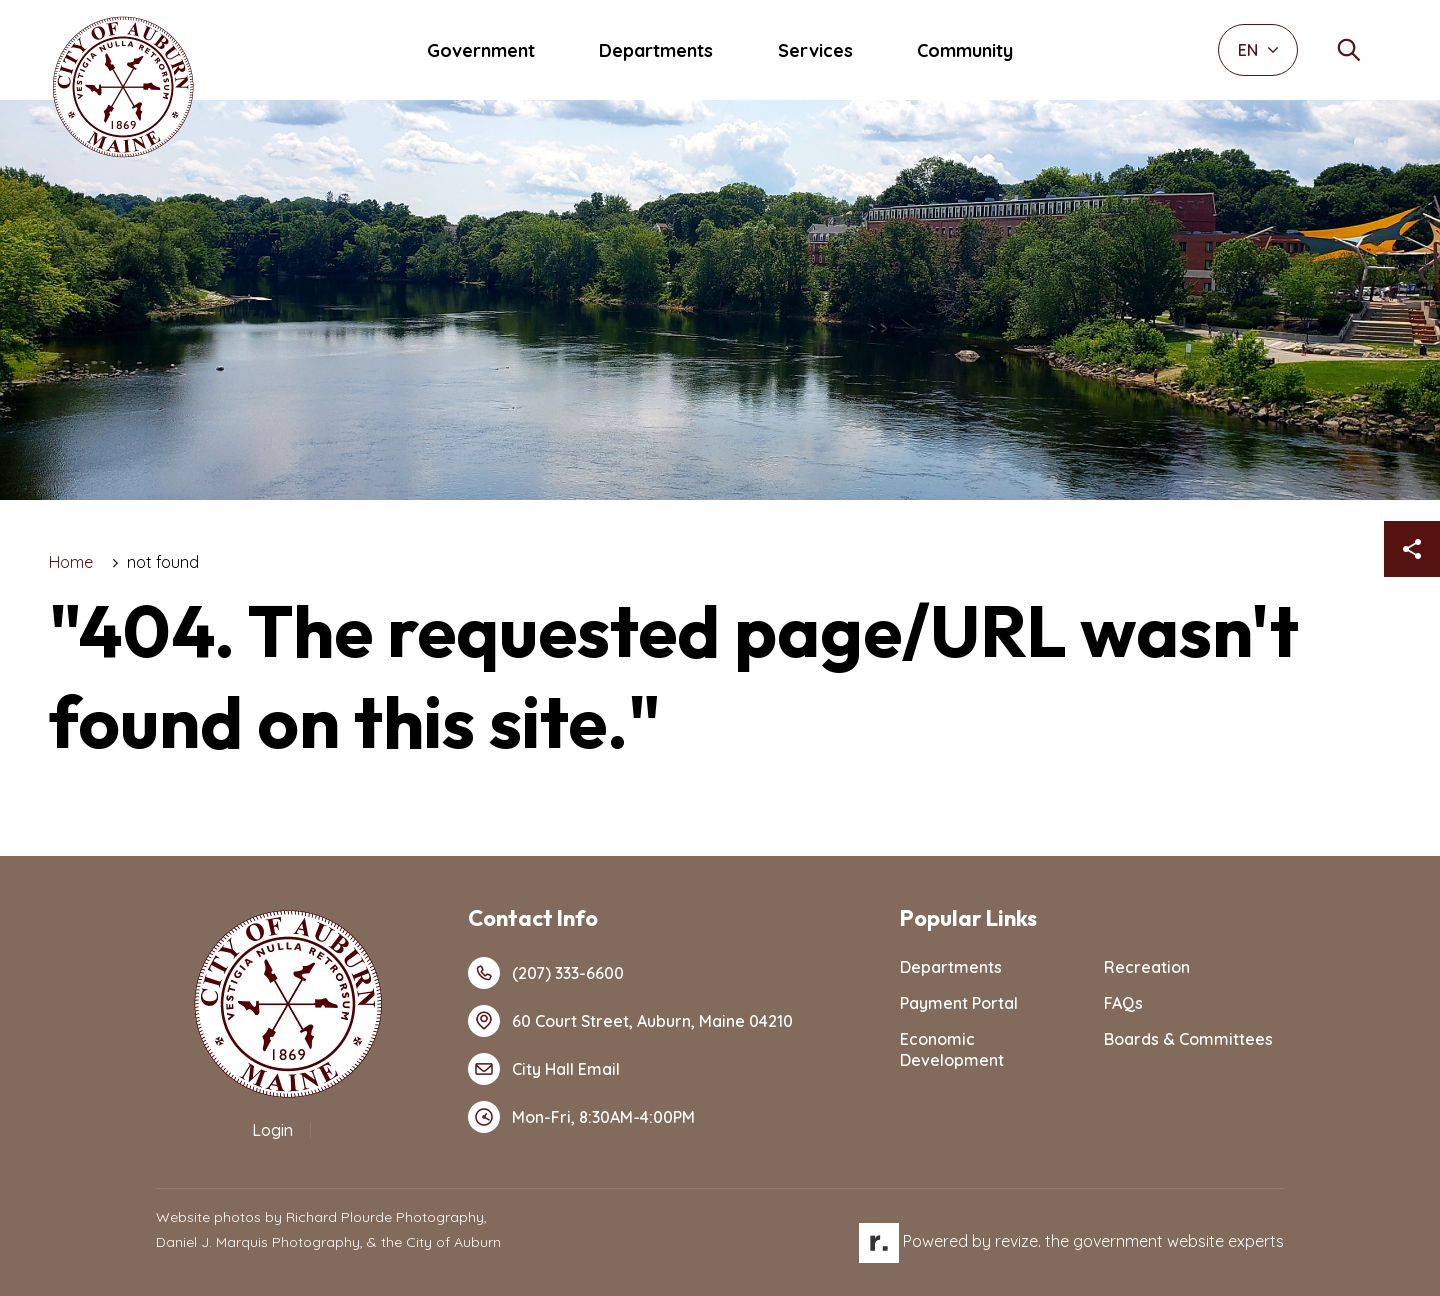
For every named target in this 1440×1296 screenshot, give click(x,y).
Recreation (1147, 967)
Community (965, 50)
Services (815, 50)
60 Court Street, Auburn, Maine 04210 (630, 1021)
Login (272, 1130)
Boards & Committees (1188, 1039)
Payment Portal (959, 1003)
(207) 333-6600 (546, 973)
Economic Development (952, 1049)
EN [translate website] (1258, 50)
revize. (1018, 1241)
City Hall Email (544, 1069)
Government (481, 50)
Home (71, 562)
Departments (656, 50)
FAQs (1123, 1003)
